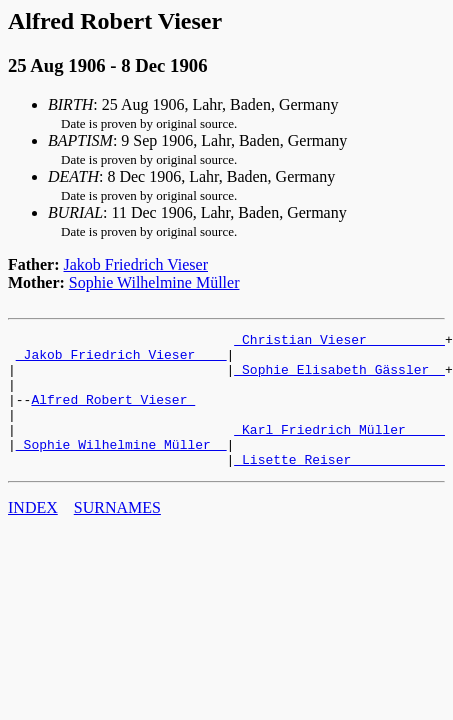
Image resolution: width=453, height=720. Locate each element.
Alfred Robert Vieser (113, 414)
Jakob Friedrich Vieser (136, 264)
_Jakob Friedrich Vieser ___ (121, 360)
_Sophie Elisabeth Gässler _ (339, 378)
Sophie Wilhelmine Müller (154, 282)
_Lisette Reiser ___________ (339, 486)
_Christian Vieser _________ (339, 342)
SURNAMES (117, 534)
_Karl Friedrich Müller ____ (339, 450)
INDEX (33, 534)
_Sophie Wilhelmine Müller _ (121, 468)
